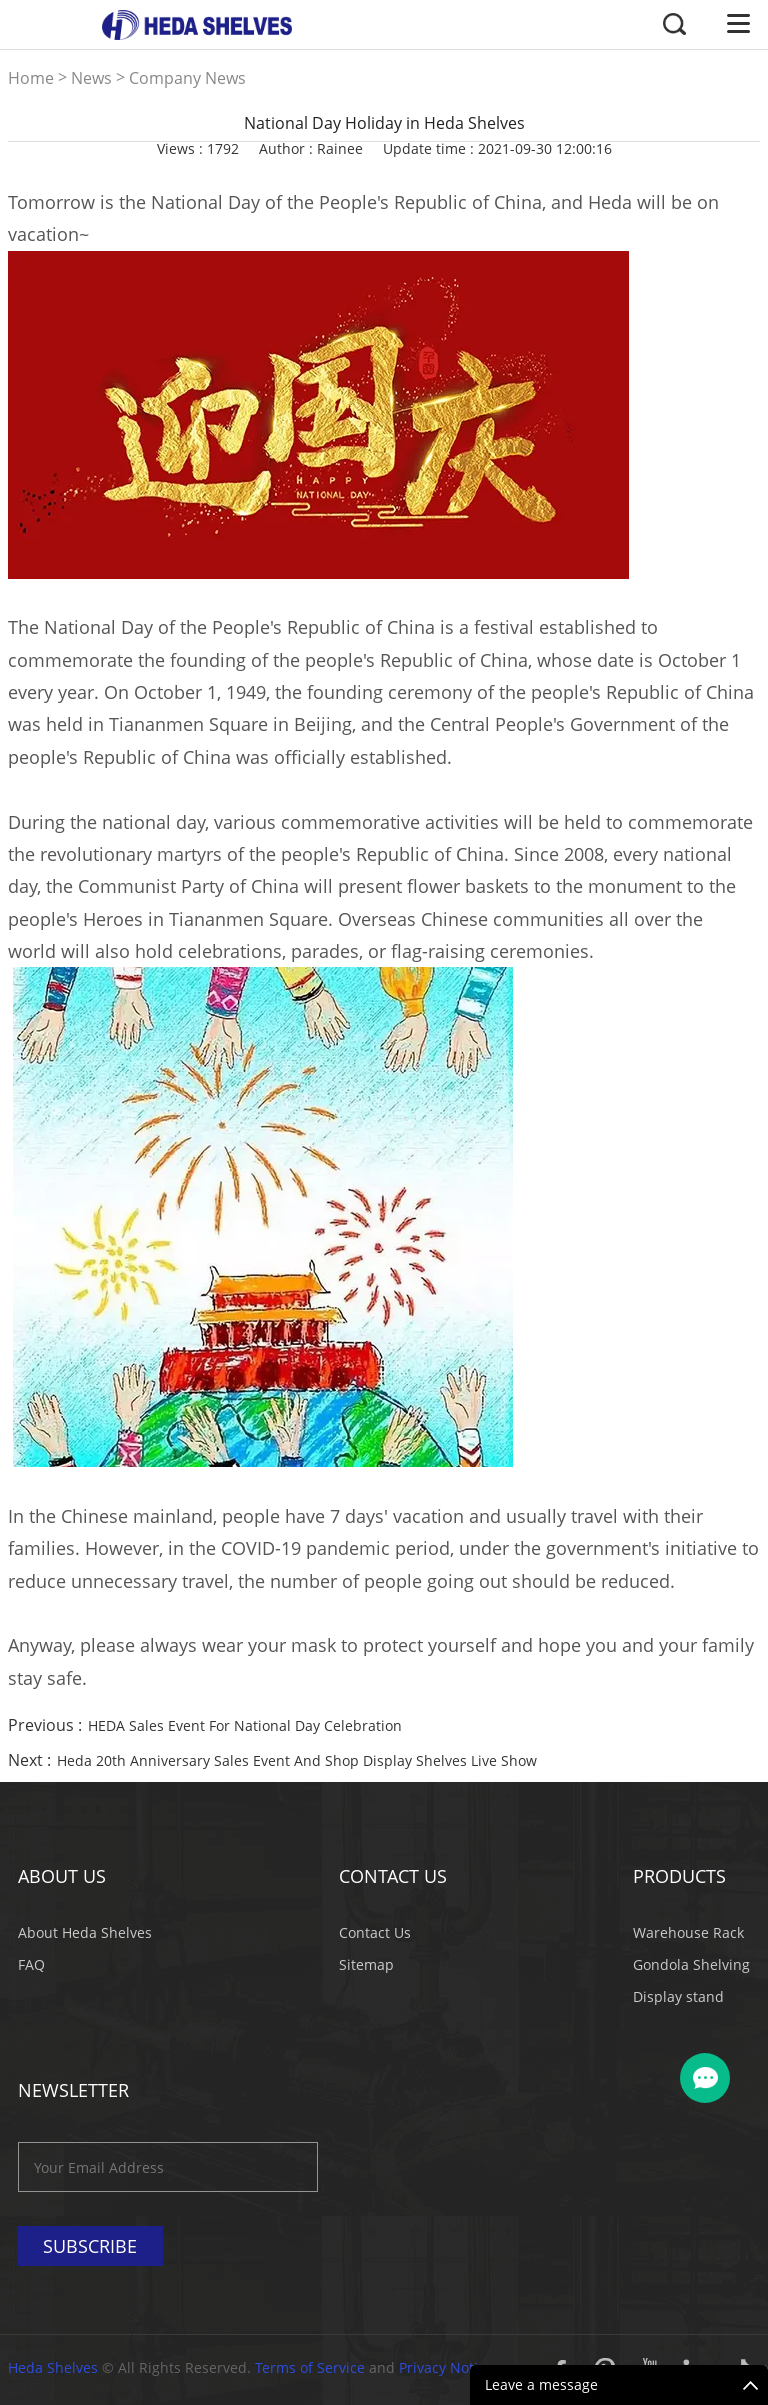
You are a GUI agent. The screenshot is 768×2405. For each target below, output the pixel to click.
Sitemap (366, 1964)
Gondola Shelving (691, 1964)
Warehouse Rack (688, 1932)
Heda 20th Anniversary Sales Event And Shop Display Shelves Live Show (297, 1760)
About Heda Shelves (85, 1932)
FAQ (31, 1964)
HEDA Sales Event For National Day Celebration (245, 1725)
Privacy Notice (446, 2367)
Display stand (678, 1996)
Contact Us (375, 1932)
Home (31, 78)
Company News (187, 78)
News (91, 78)
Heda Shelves (53, 2367)
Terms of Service (310, 2367)
